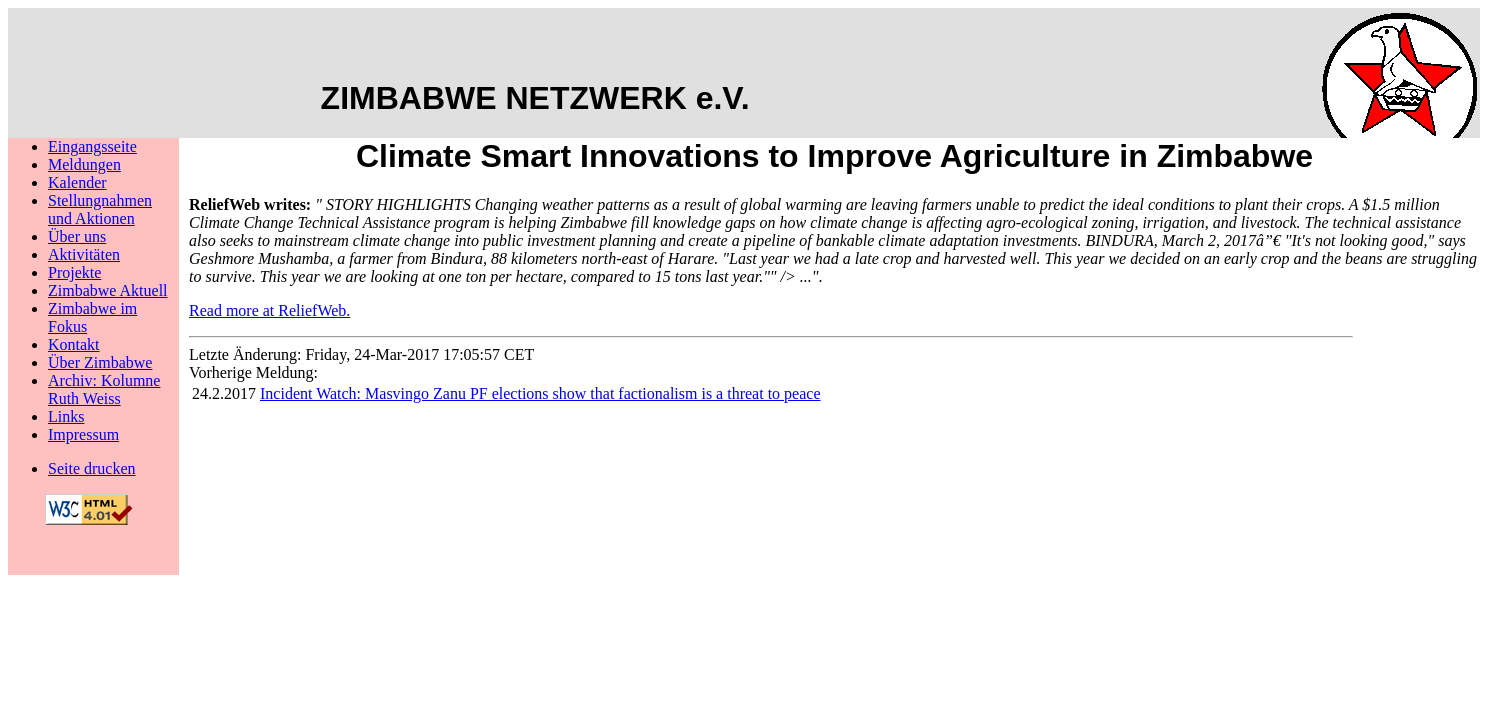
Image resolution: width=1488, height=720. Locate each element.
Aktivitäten (84, 254)
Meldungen (84, 164)
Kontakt (74, 344)
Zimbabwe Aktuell (108, 290)
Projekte (74, 272)
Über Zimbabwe (100, 362)
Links (66, 416)
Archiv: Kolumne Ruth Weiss (104, 389)
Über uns (77, 236)
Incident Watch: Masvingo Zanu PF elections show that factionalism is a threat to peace (540, 393)
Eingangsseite (92, 146)
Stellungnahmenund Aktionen (100, 209)
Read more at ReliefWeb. (269, 310)
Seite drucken (92, 468)
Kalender (77, 182)
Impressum (83, 434)
